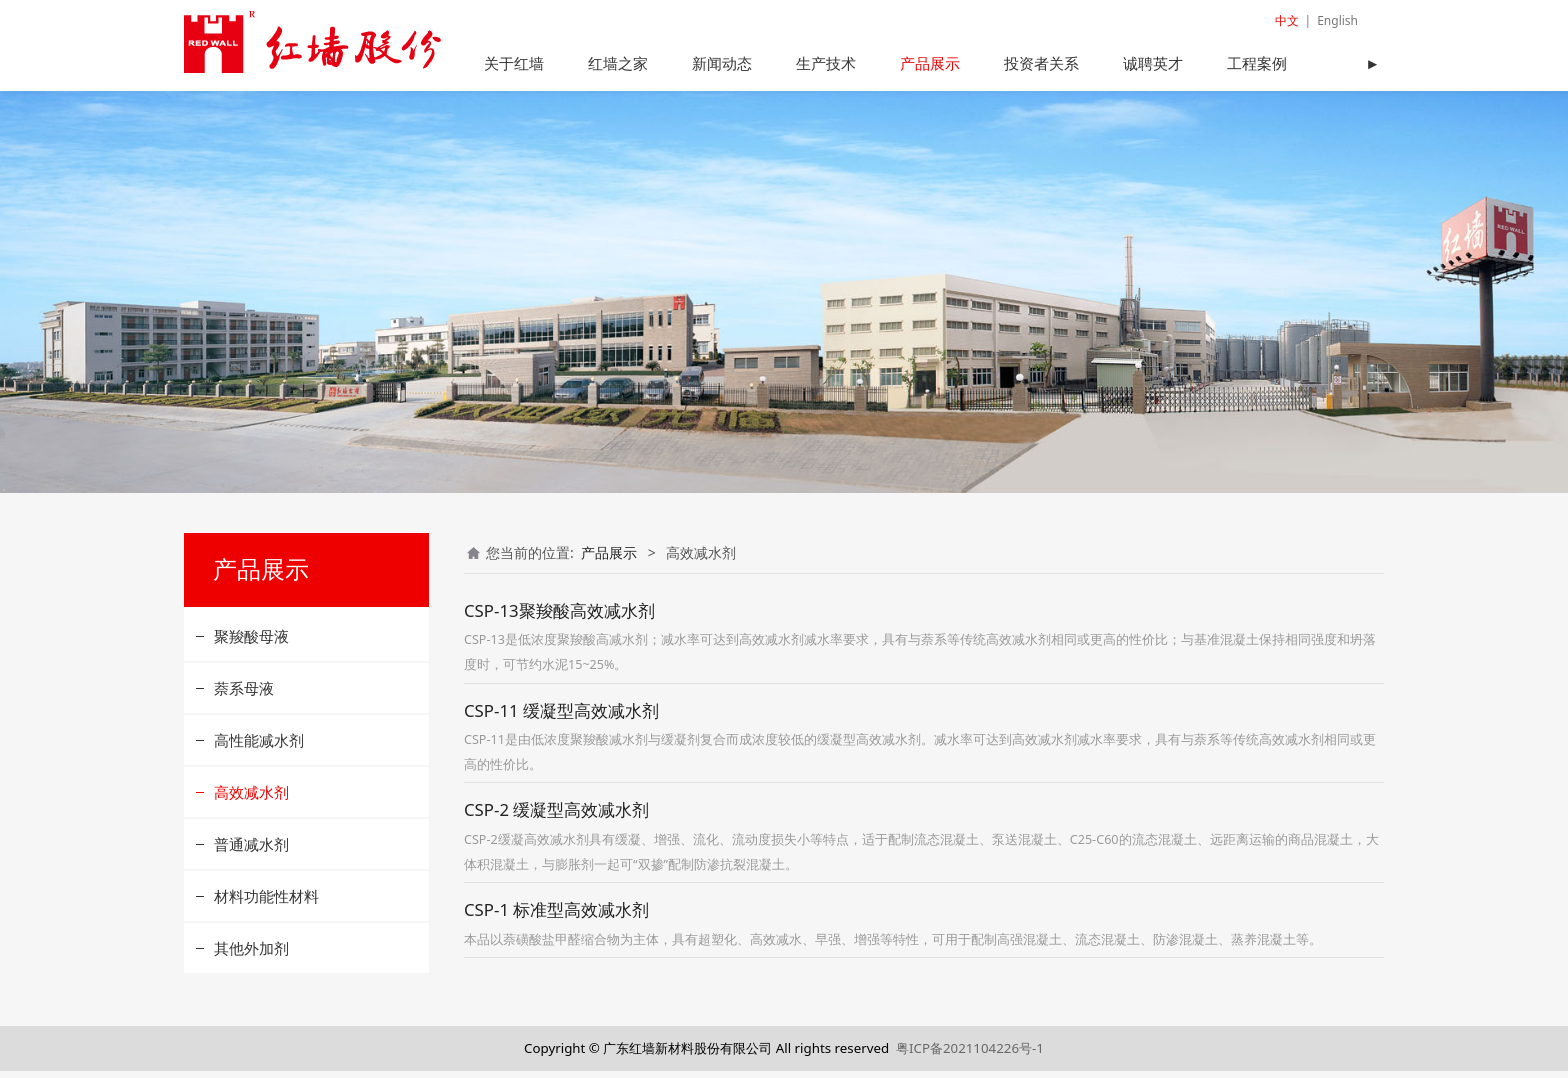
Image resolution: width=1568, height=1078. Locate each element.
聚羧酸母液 (251, 642)
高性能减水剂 (259, 746)
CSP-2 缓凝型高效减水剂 (556, 816)
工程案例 (1257, 63)
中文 (1287, 20)
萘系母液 (244, 694)
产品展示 (930, 63)
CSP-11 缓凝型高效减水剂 (561, 716)
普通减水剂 (251, 850)
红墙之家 (618, 63)
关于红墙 (514, 63)
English (1337, 20)
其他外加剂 (251, 954)
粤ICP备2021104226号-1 (970, 1054)
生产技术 (826, 63)
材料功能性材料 (266, 902)
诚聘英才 (1153, 63)
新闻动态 (722, 63)
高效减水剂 (251, 798)
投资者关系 (1041, 63)
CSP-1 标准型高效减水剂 (556, 916)
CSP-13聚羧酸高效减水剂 (559, 616)
